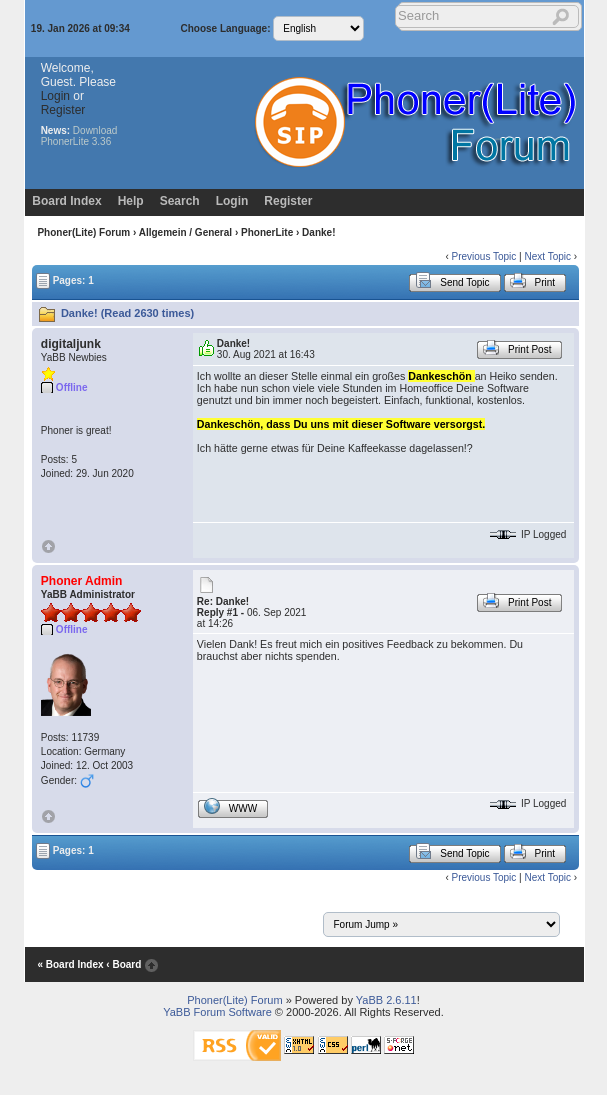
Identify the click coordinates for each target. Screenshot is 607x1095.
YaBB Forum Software (217, 1012)
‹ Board (123, 964)
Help (131, 201)
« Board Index (70, 964)
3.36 (101, 141)
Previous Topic (483, 256)
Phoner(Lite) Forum (83, 232)
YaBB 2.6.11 (386, 1000)
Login (55, 96)
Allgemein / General (185, 232)
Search (180, 201)
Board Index (66, 201)
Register (63, 110)
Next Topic (548, 256)
